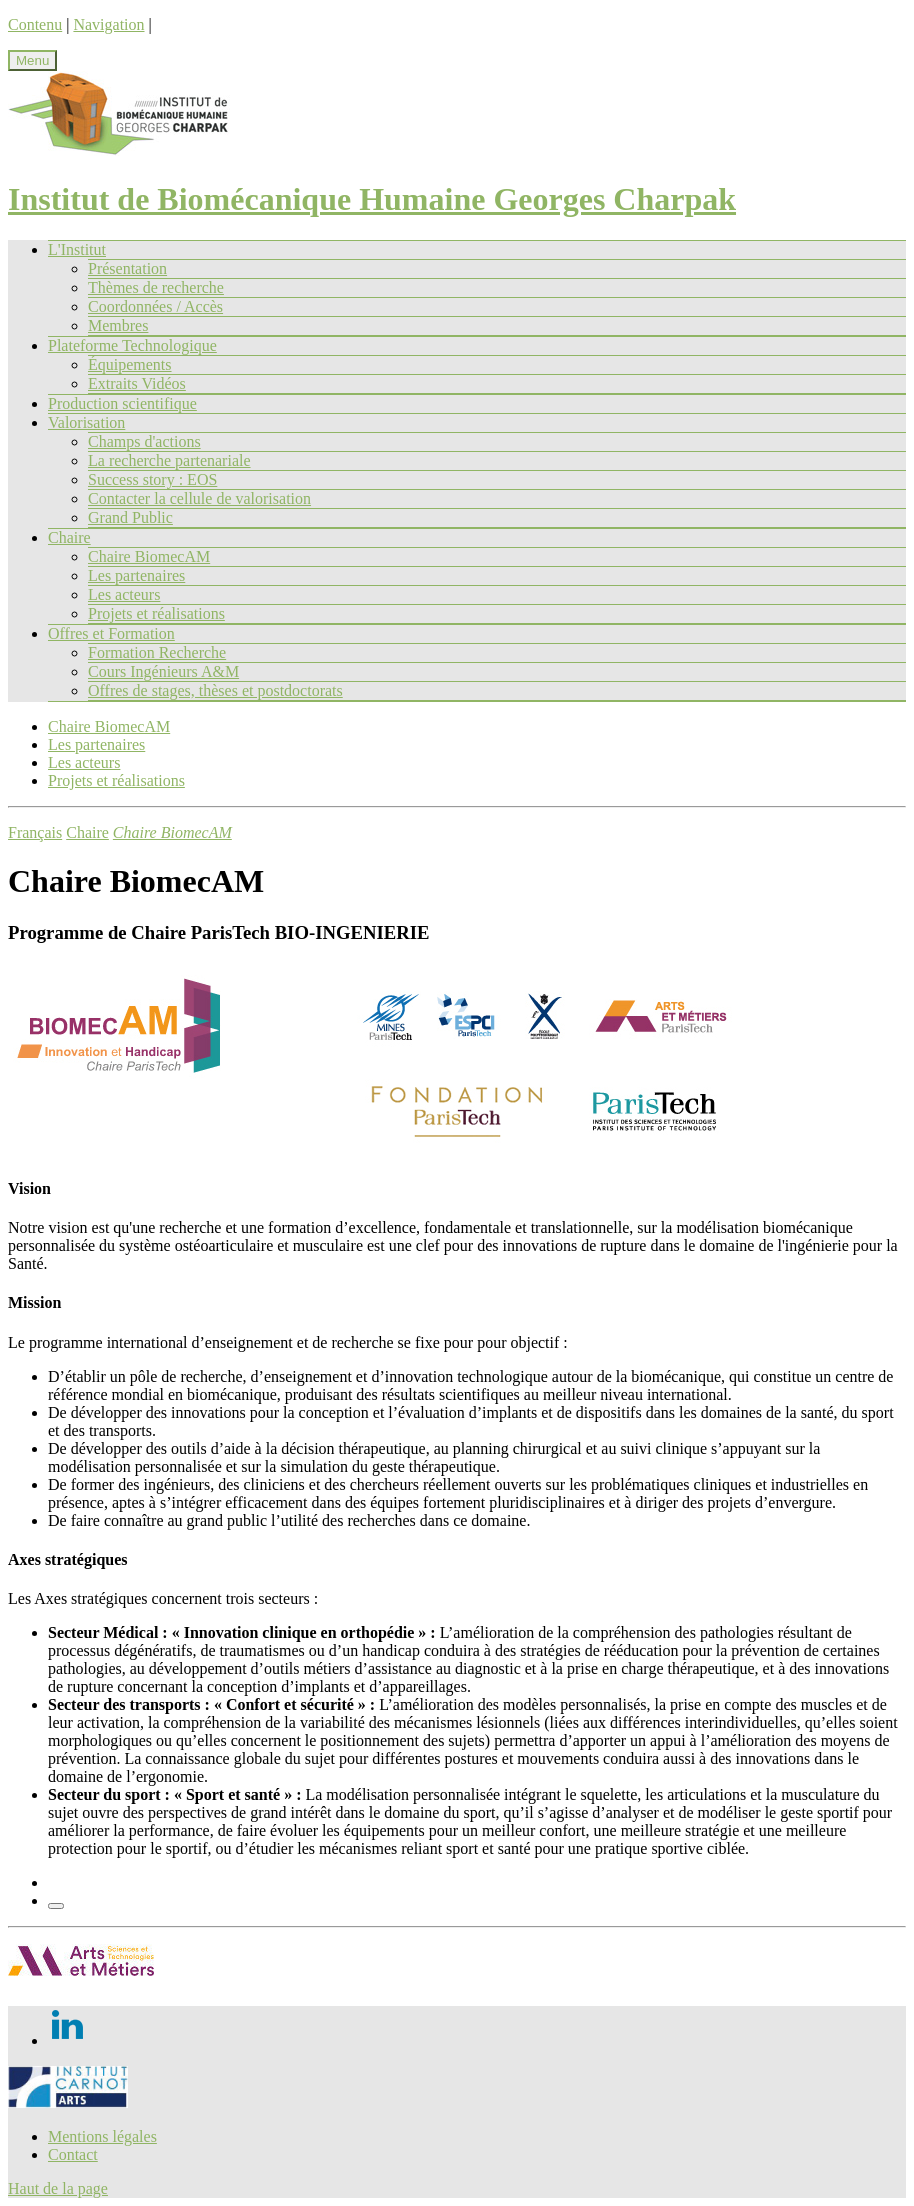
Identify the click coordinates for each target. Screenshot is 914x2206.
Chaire (69, 537)
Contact (73, 2154)
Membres (118, 325)
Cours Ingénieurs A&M (163, 671)
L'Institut (77, 249)
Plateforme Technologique (132, 345)
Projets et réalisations (156, 613)
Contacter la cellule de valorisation (199, 498)
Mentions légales (102, 2136)
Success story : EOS (152, 479)
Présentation (127, 268)
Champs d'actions (144, 441)
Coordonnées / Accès (155, 306)
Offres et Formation (111, 633)
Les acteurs (124, 594)
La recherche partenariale (169, 460)
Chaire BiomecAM (149, 556)
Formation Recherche (157, 652)
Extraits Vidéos (137, 383)
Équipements (130, 364)
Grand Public (130, 517)
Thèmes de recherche (156, 287)
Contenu (35, 24)
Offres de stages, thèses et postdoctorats (215, 690)
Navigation (108, 24)
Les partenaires (136, 575)
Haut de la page (58, 2188)
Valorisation (86, 422)
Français (35, 832)
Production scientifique (122, 403)
